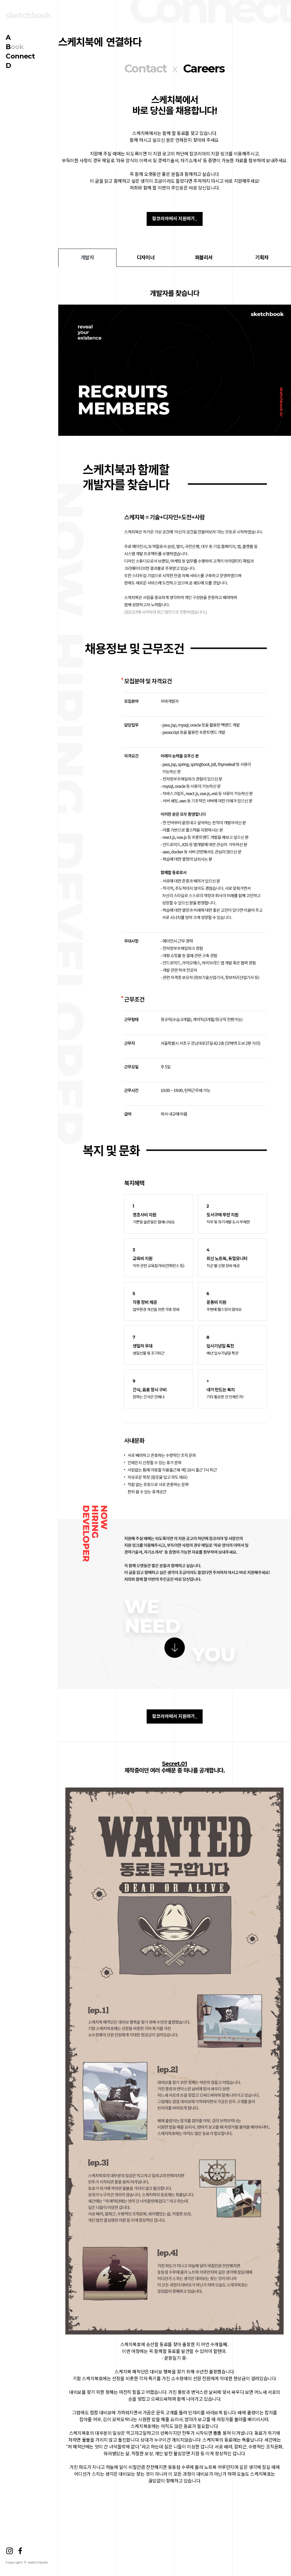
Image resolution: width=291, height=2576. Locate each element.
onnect (20, 56)
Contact (145, 68)
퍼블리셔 (204, 258)
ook (15, 46)
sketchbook (28, 15)
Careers (204, 68)
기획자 (262, 258)
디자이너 (145, 258)
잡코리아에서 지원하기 (174, 218)
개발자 (87, 258)
